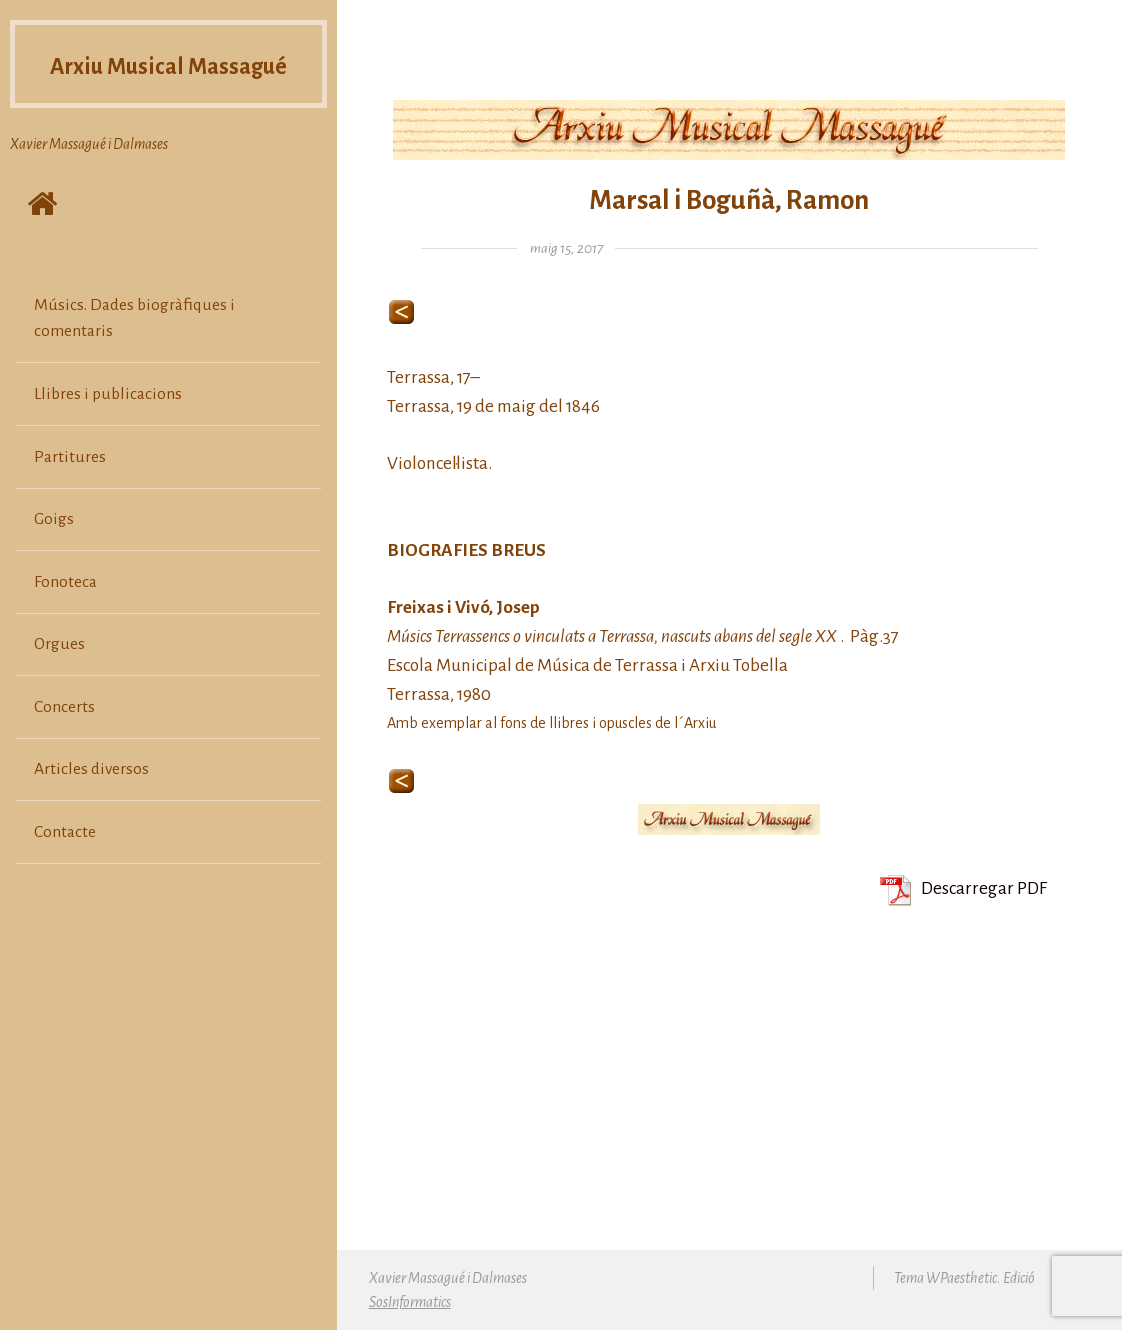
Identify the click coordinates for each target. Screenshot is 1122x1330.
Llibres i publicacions (108, 432)
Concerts (64, 745)
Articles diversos (91, 808)
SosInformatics (410, 1302)
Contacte (65, 870)
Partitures (70, 495)
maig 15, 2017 (566, 248)
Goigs (54, 558)
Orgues (59, 683)
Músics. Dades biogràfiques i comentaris (134, 356)
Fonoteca (65, 620)
